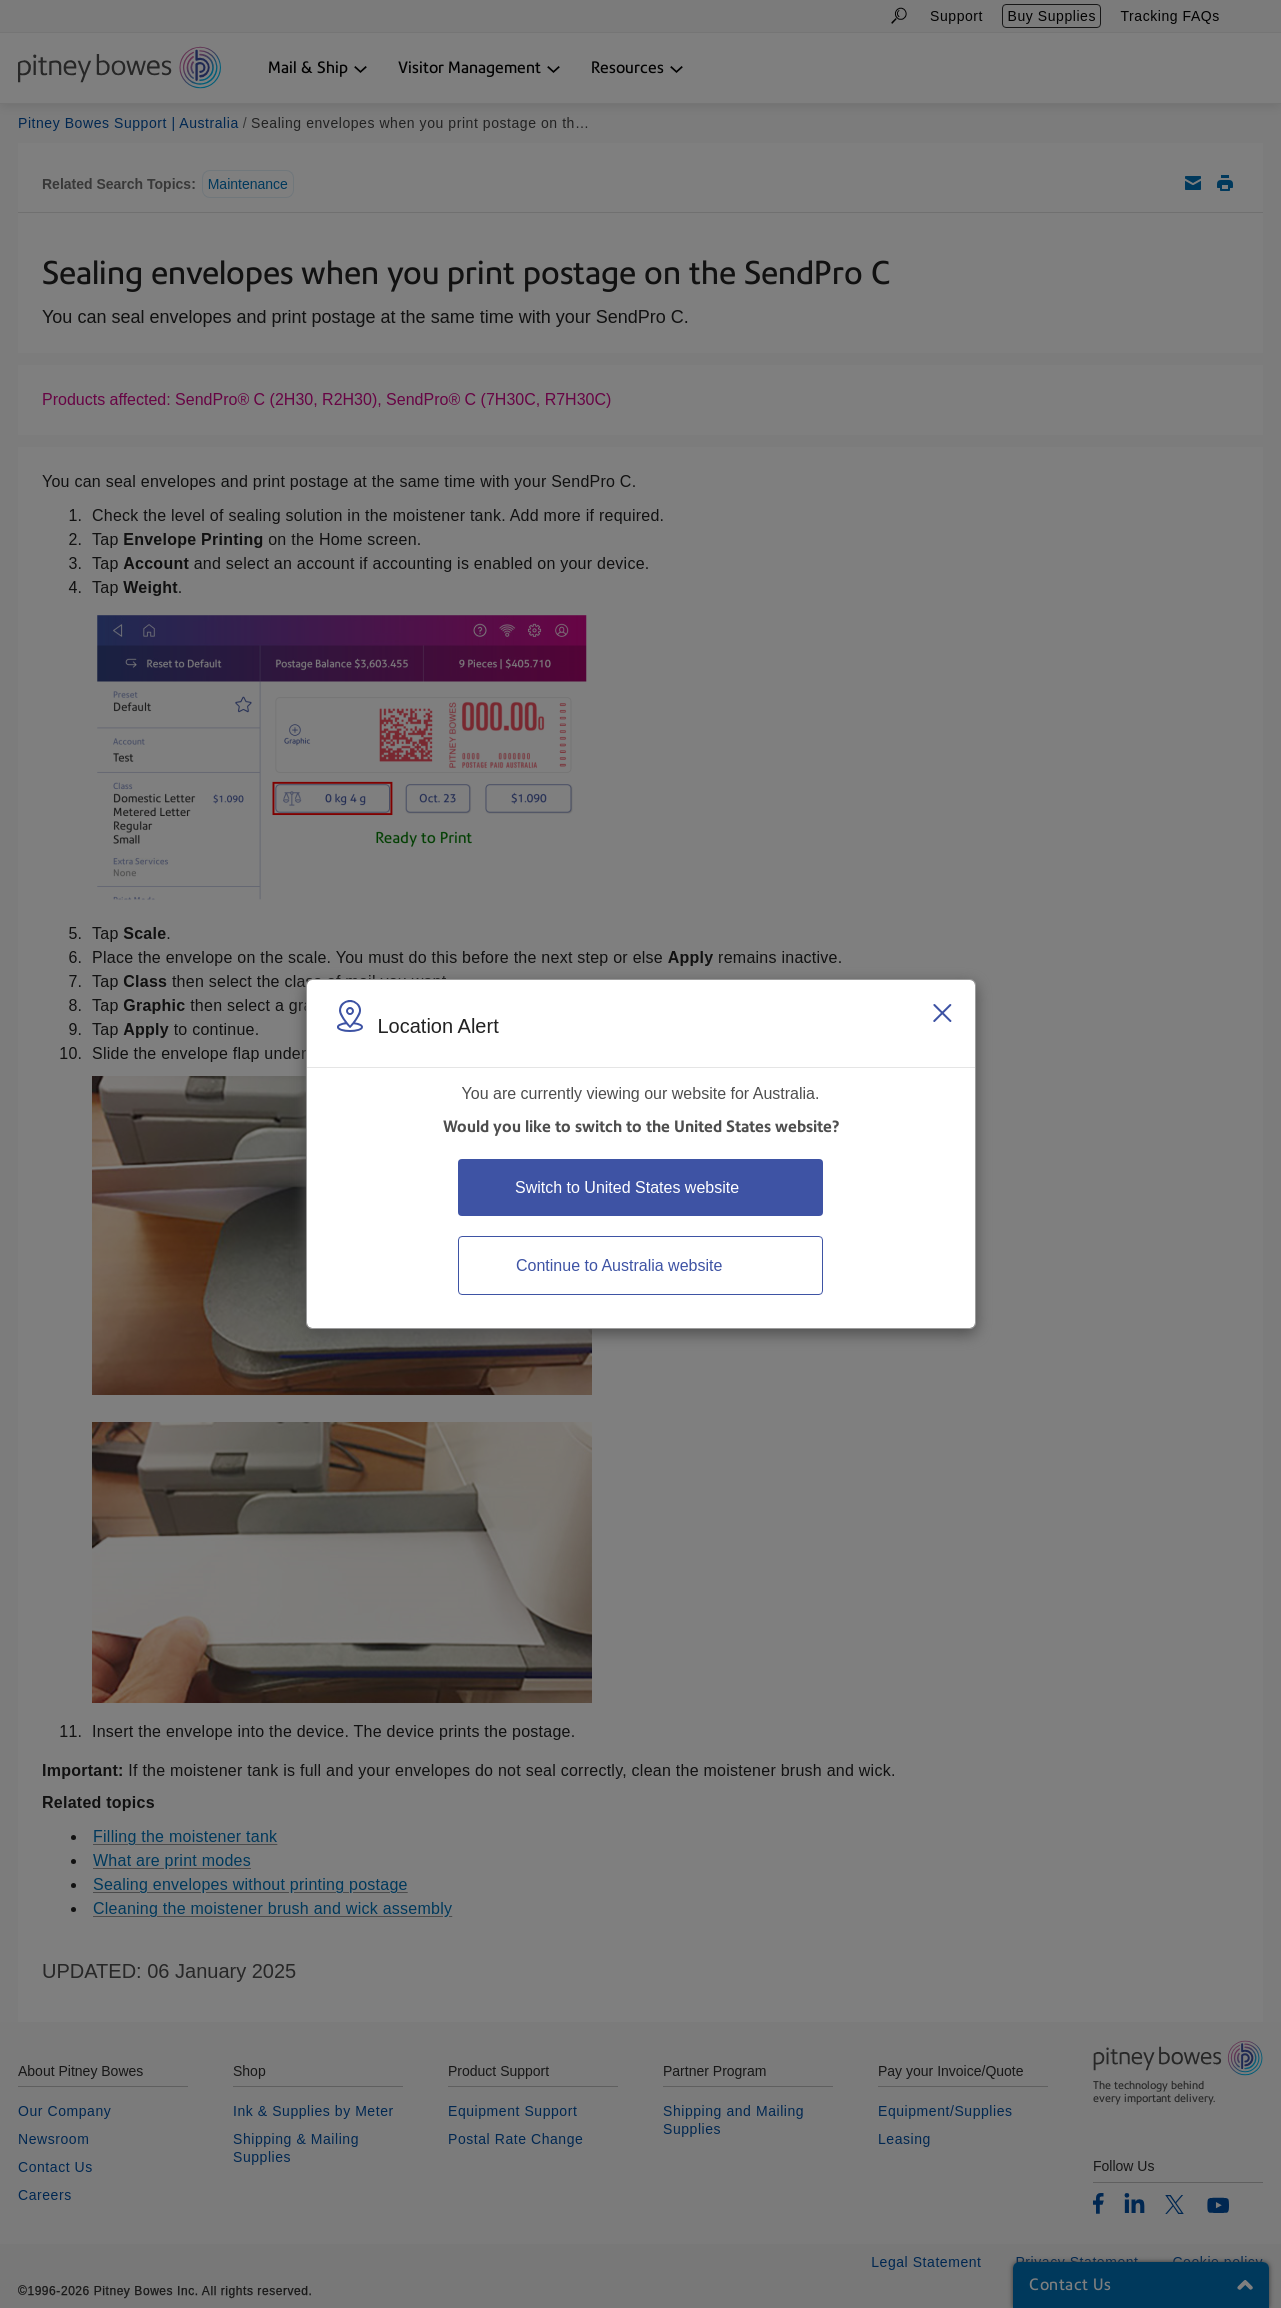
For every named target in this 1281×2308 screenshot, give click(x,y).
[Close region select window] (942, 1013)
